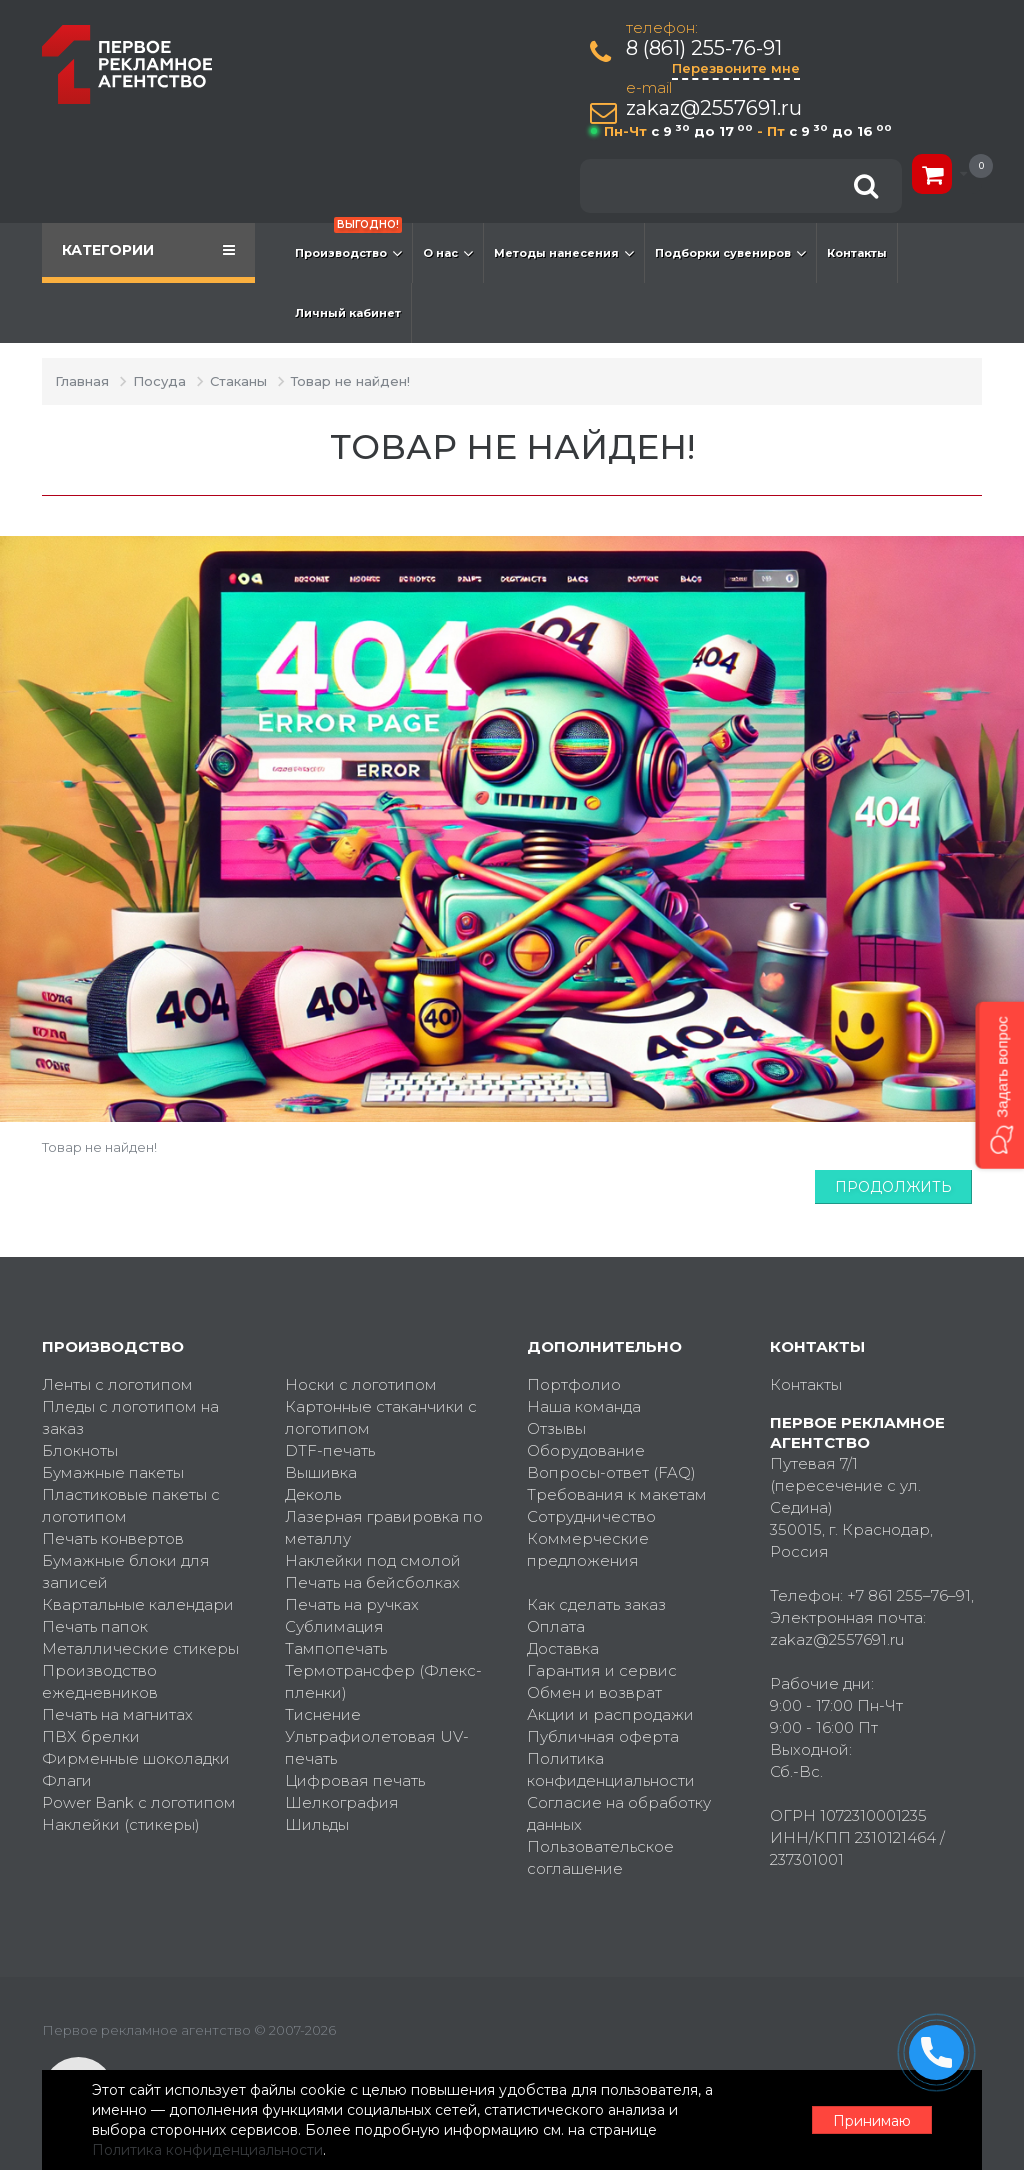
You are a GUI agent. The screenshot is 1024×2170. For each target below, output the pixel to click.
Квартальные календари (138, 1604)
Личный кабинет (348, 313)
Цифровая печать (355, 1780)
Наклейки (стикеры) (121, 1824)
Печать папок (95, 1626)
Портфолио (574, 1384)
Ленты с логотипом (117, 1384)
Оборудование (586, 1450)
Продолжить (893, 1187)
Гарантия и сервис (602, 1670)
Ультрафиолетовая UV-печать (377, 1747)
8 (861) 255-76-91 (704, 48)
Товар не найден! (350, 381)
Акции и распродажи (610, 1714)
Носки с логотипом (361, 1384)
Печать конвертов (113, 1538)
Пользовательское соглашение (600, 1857)
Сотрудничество (591, 1516)
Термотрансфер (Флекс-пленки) (383, 1681)
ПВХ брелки (91, 1736)
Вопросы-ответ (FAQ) (611, 1472)
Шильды (317, 1824)
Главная (82, 381)
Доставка (563, 1648)
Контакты (857, 253)
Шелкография (342, 1802)
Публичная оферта (603, 1736)
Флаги (67, 1780)
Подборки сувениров (730, 253)
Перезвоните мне (736, 68)
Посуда (159, 381)
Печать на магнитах (117, 1714)
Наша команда (584, 1406)
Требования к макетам (617, 1494)
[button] (999, 1084)
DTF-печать (330, 1450)
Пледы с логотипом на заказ (130, 1417)
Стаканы (238, 381)
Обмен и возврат (594, 1692)
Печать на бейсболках (372, 1582)
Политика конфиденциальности (611, 1769)
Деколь (313, 1494)
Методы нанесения (564, 253)
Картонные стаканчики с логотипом (381, 1417)
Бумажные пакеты (113, 1472)
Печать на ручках (352, 1604)
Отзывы (556, 1428)
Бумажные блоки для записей (126, 1571)
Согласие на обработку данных (619, 1813)
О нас (448, 253)
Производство (348, 243)
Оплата (556, 1626)
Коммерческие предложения (588, 1549)
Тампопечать (336, 1648)
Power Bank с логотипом (139, 1802)
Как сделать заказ (596, 1604)
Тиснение (323, 1714)
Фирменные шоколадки (136, 1758)
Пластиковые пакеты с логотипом (131, 1505)
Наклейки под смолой (373, 1560)
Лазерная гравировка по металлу (384, 1527)
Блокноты (80, 1450)
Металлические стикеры (140, 1648)
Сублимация (334, 1626)
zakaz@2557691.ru (714, 108)
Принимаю (872, 2121)
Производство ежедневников (100, 1681)
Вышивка (321, 1472)
